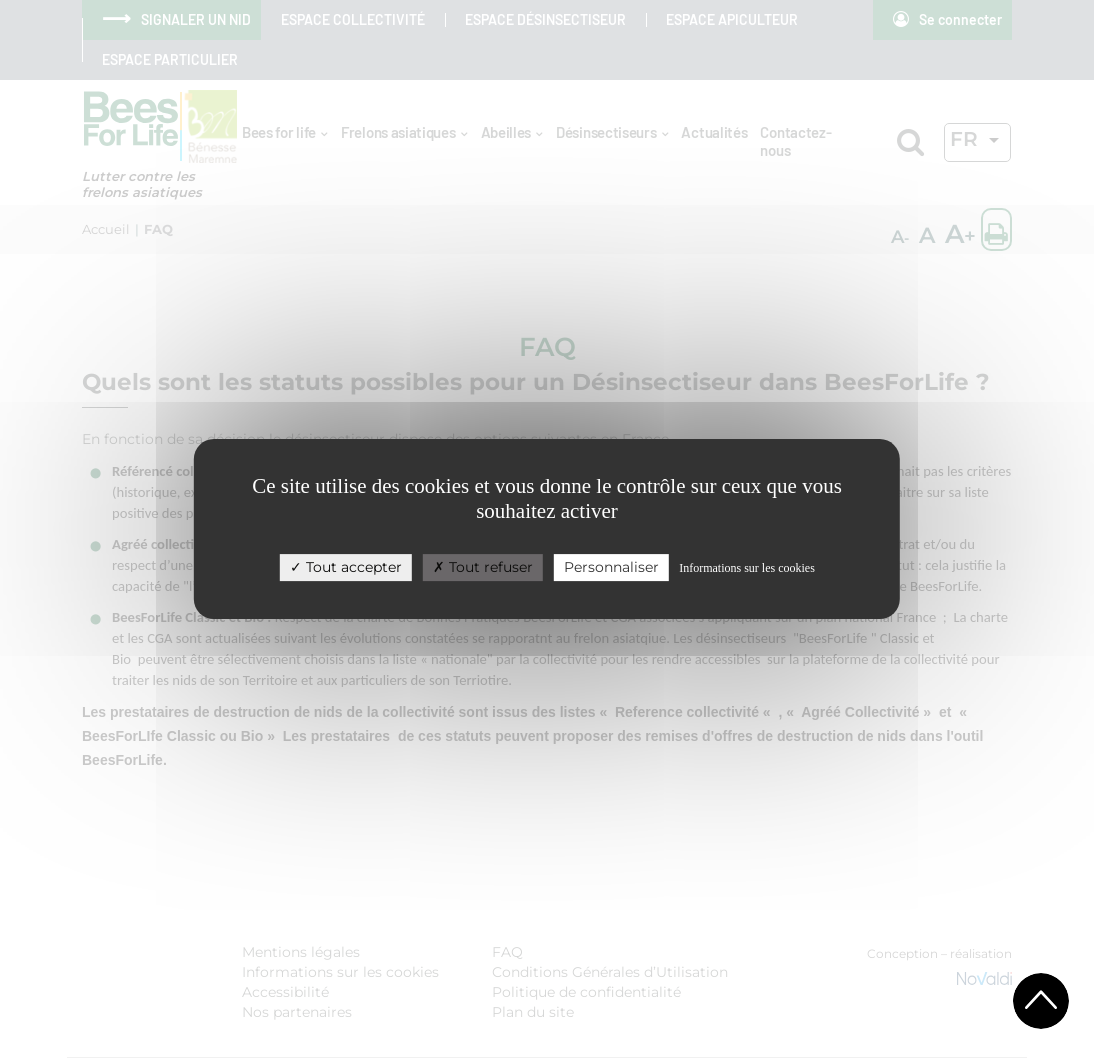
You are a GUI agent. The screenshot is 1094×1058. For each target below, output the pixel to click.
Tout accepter (346, 567)
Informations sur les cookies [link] (747, 568)
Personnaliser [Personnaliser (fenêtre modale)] (611, 567)
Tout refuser (483, 567)
